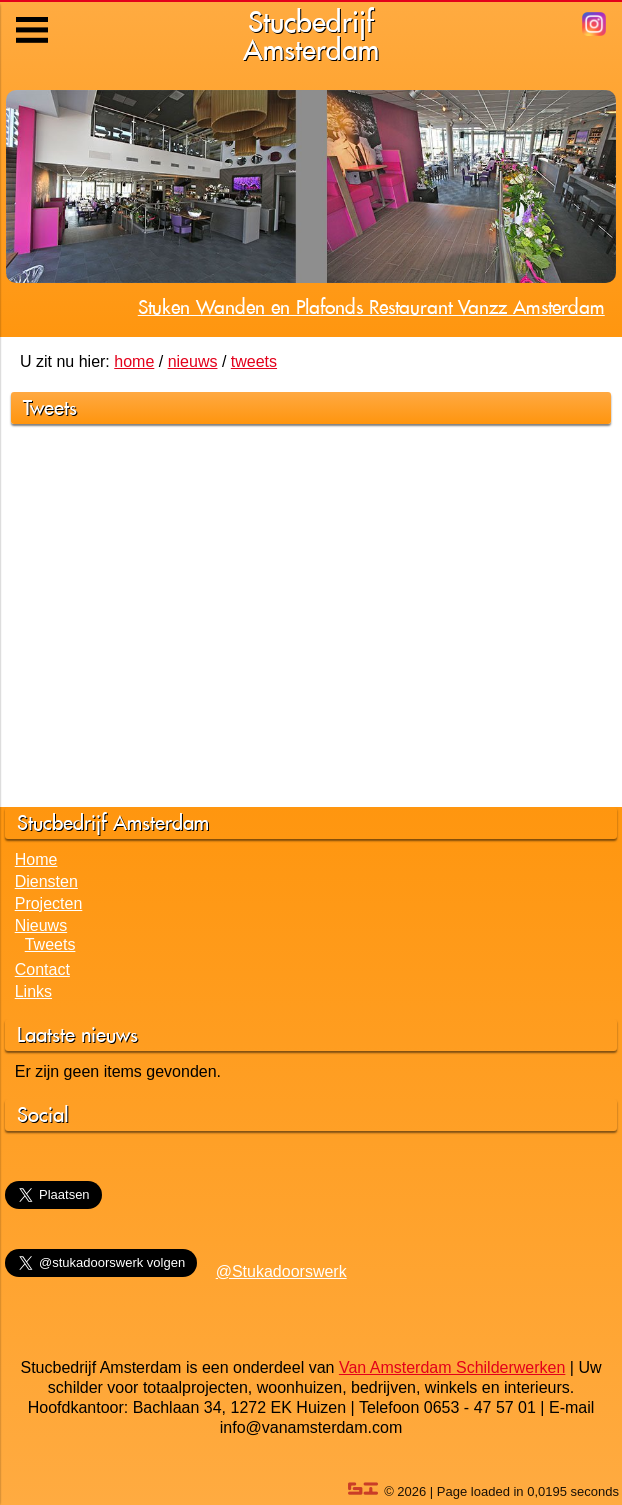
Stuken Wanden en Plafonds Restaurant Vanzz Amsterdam (371, 307)
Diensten (46, 881)
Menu (33, 15)
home (134, 361)
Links (33, 991)
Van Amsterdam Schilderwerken (452, 1367)
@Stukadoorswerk (281, 1271)
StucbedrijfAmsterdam (311, 35)
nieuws (193, 361)
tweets (254, 361)
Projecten (49, 903)
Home (36, 859)
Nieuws (41, 925)
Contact (42, 969)
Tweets (50, 944)
